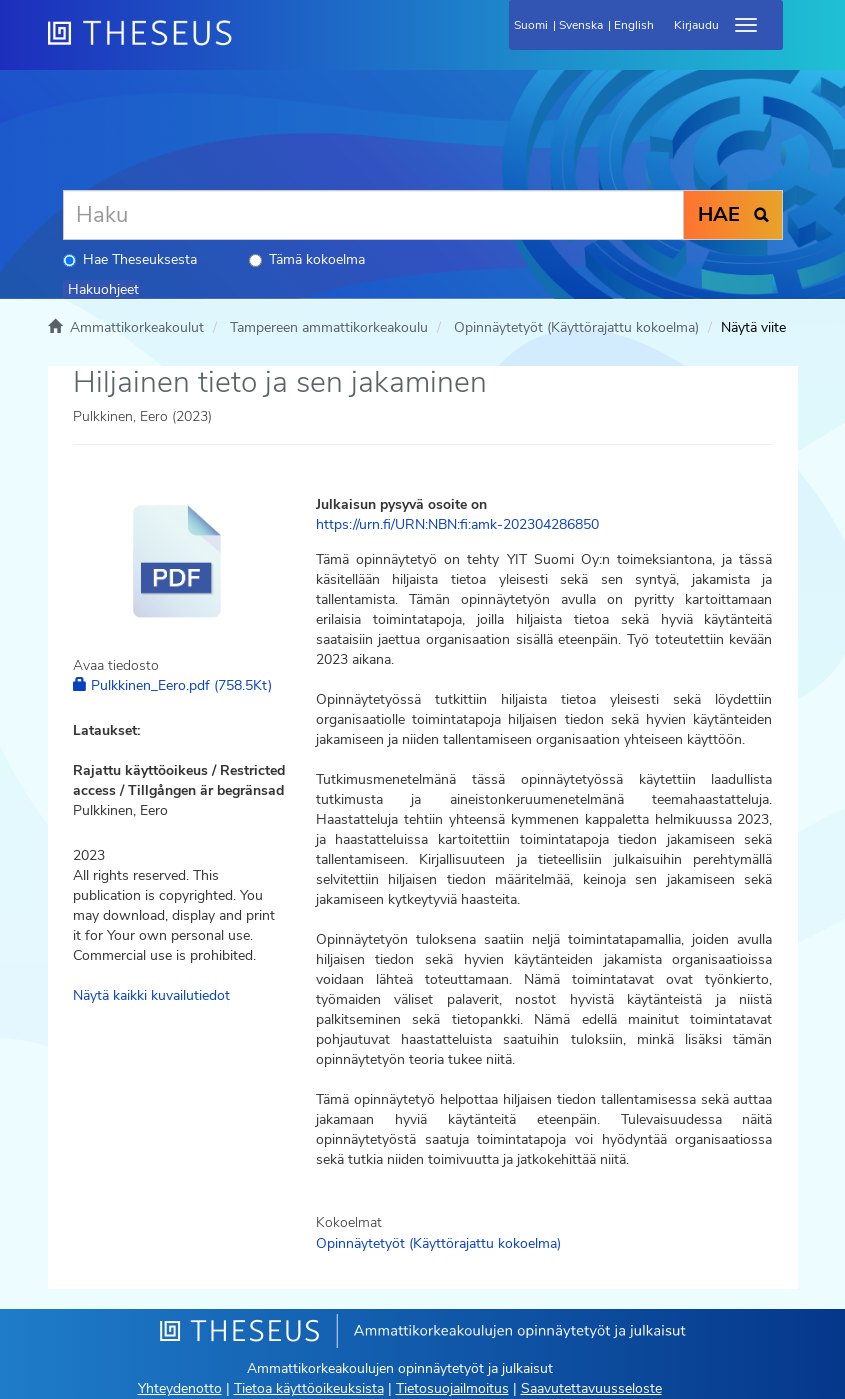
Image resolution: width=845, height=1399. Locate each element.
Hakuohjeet (103, 289)
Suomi (531, 25)
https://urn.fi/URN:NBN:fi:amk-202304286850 (457, 524)
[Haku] (373, 215)
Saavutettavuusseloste (591, 1388)
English (634, 25)
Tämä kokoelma (307, 259)
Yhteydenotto (180, 1388)
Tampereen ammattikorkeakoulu (329, 327)
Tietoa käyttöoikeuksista (309, 1388)
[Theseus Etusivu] (248, 45)
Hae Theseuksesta (130, 259)
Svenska (581, 25)
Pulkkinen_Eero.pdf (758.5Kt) (172, 685)
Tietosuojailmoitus (452, 1388)
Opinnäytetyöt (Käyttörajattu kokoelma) (576, 327)
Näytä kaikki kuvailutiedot (151, 995)
